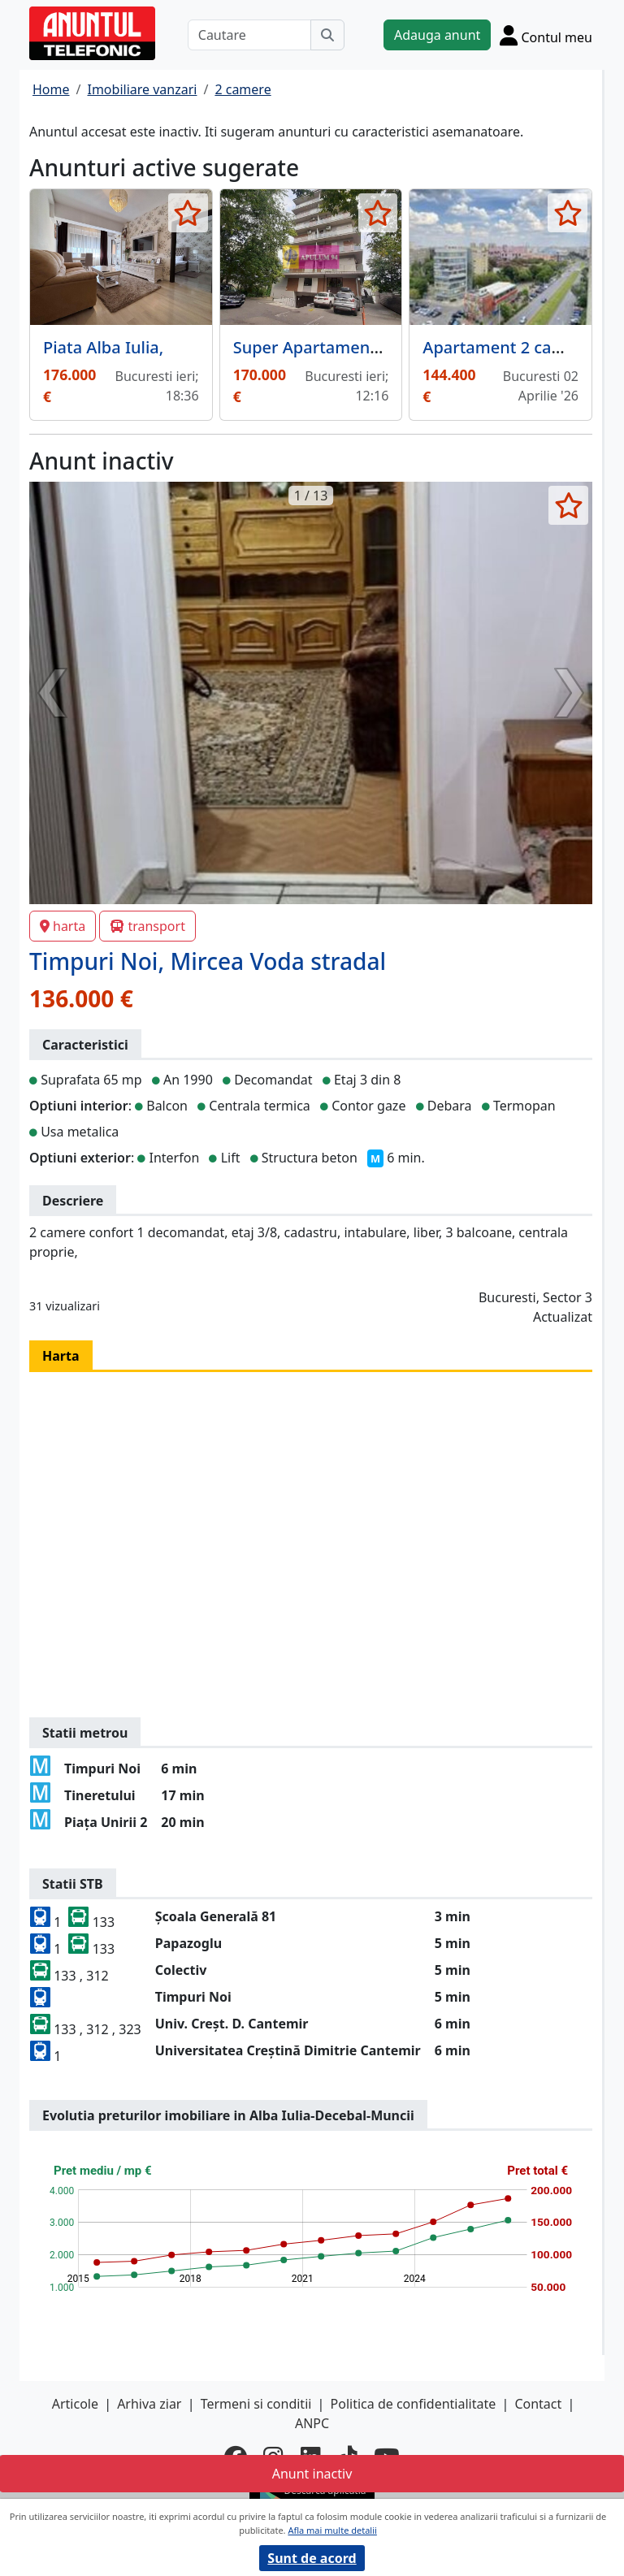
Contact (537, 2404)
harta (62, 926)
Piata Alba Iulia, (103, 347)
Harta (61, 1356)
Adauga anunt (437, 35)
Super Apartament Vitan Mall (345, 347)
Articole (75, 2404)
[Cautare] (249, 34)
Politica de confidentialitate (413, 2404)
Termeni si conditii (256, 2404)
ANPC (312, 2423)
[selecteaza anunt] (188, 212)
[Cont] (546, 35)
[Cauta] (327, 34)
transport (147, 926)
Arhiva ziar (149, 2404)
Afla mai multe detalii (332, 2530)
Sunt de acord (311, 2558)
